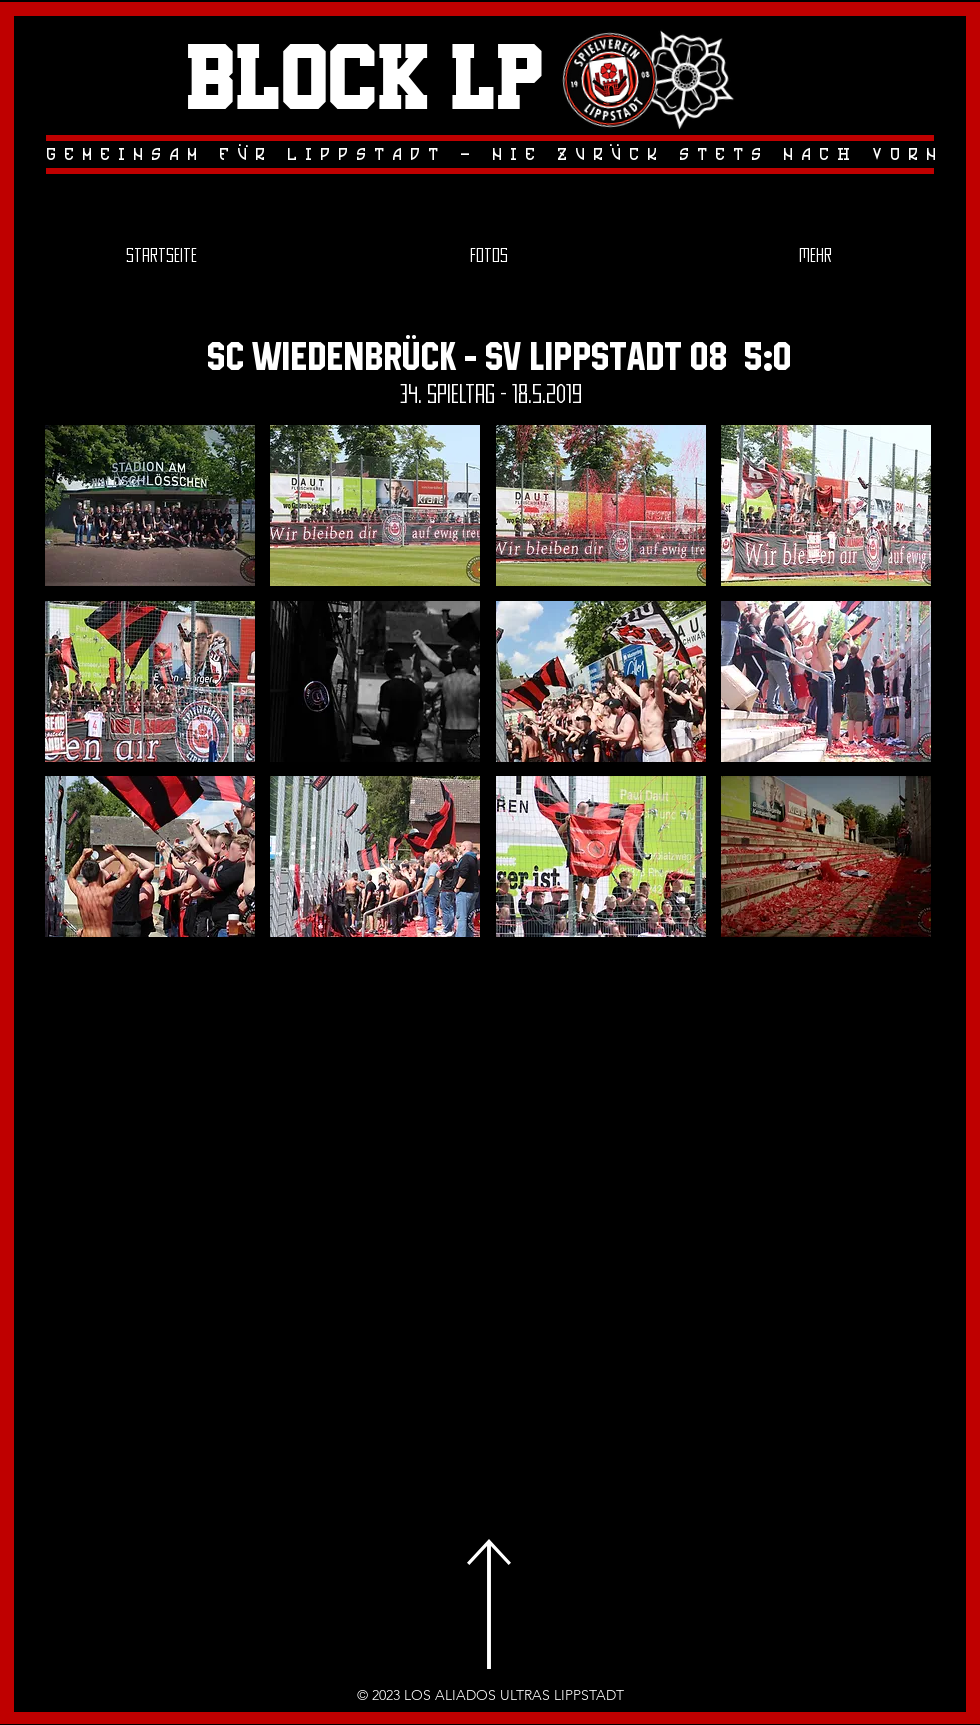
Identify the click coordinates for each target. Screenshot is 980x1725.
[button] (150, 505)
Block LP (365, 81)
